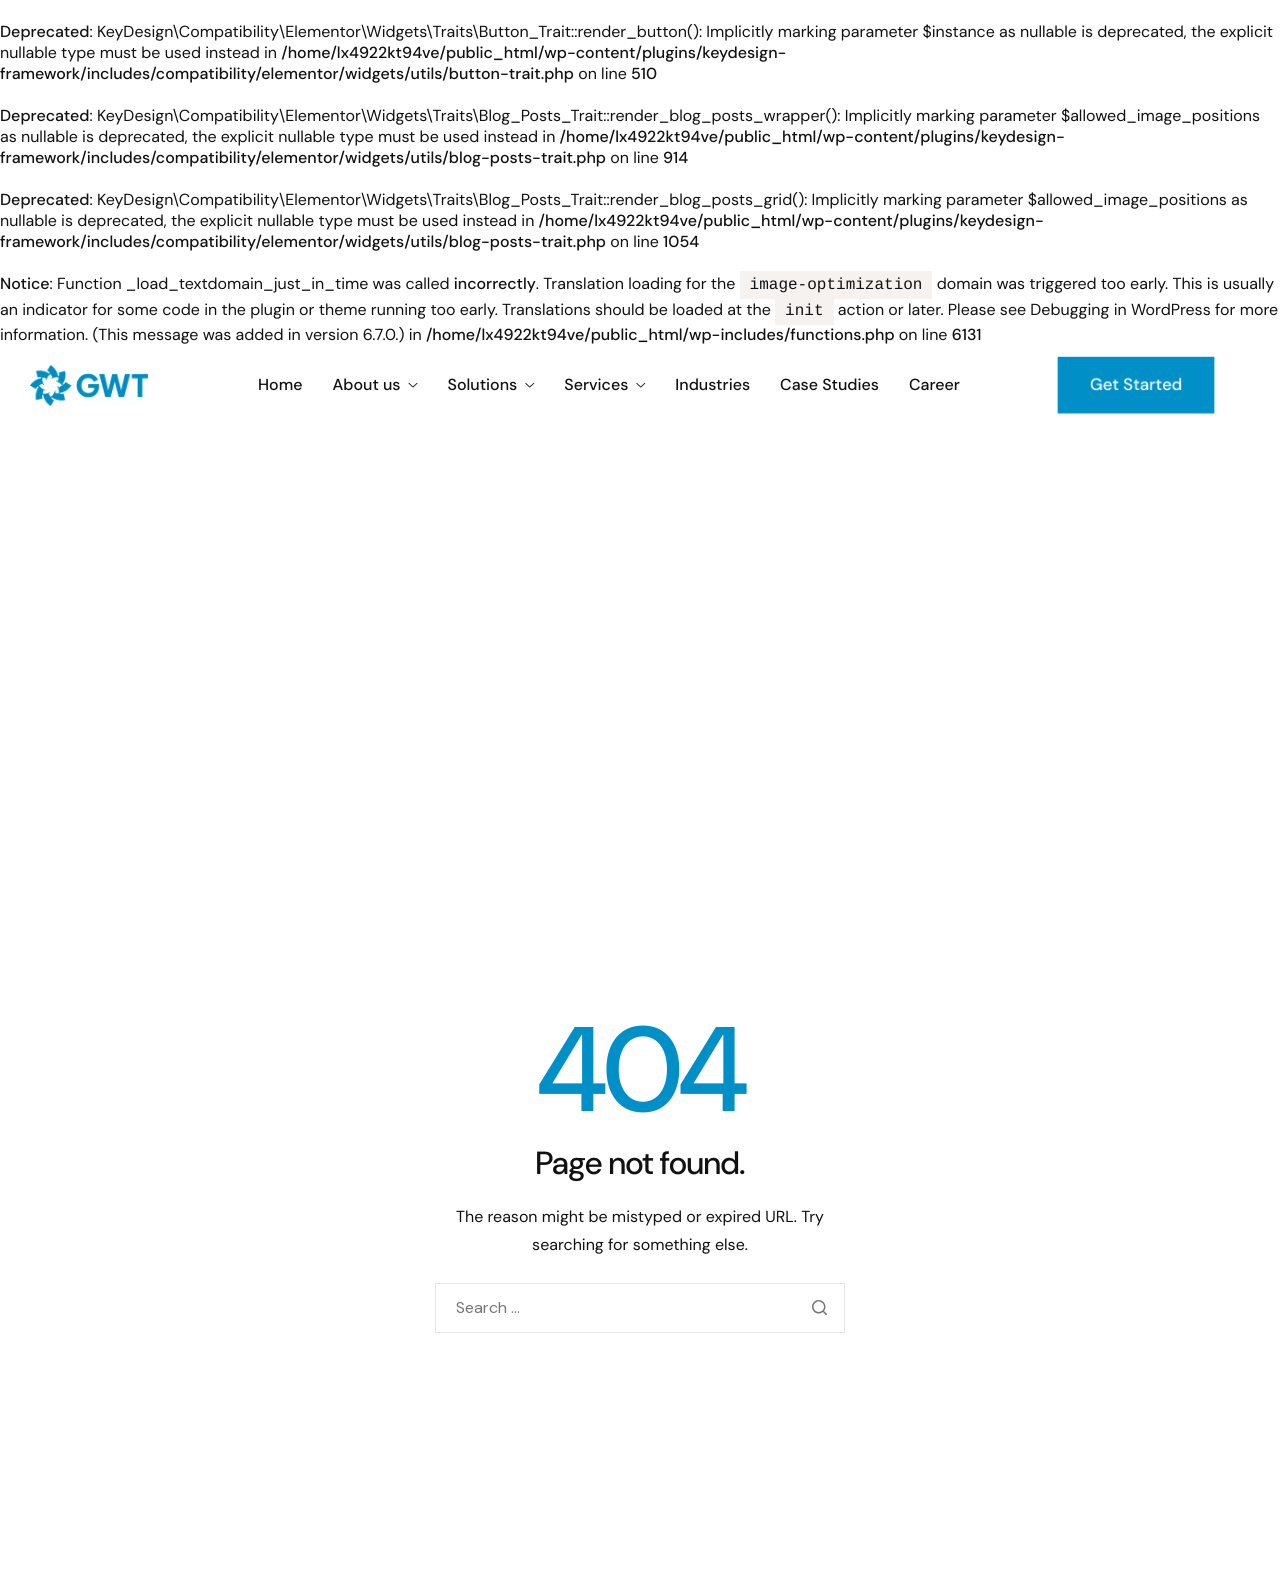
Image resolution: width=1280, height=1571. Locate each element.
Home (280, 385)
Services (604, 385)
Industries (712, 385)
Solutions (491, 385)
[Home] (89, 383)
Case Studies (829, 385)
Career (934, 385)
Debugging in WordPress (1120, 311)
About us (374, 385)
